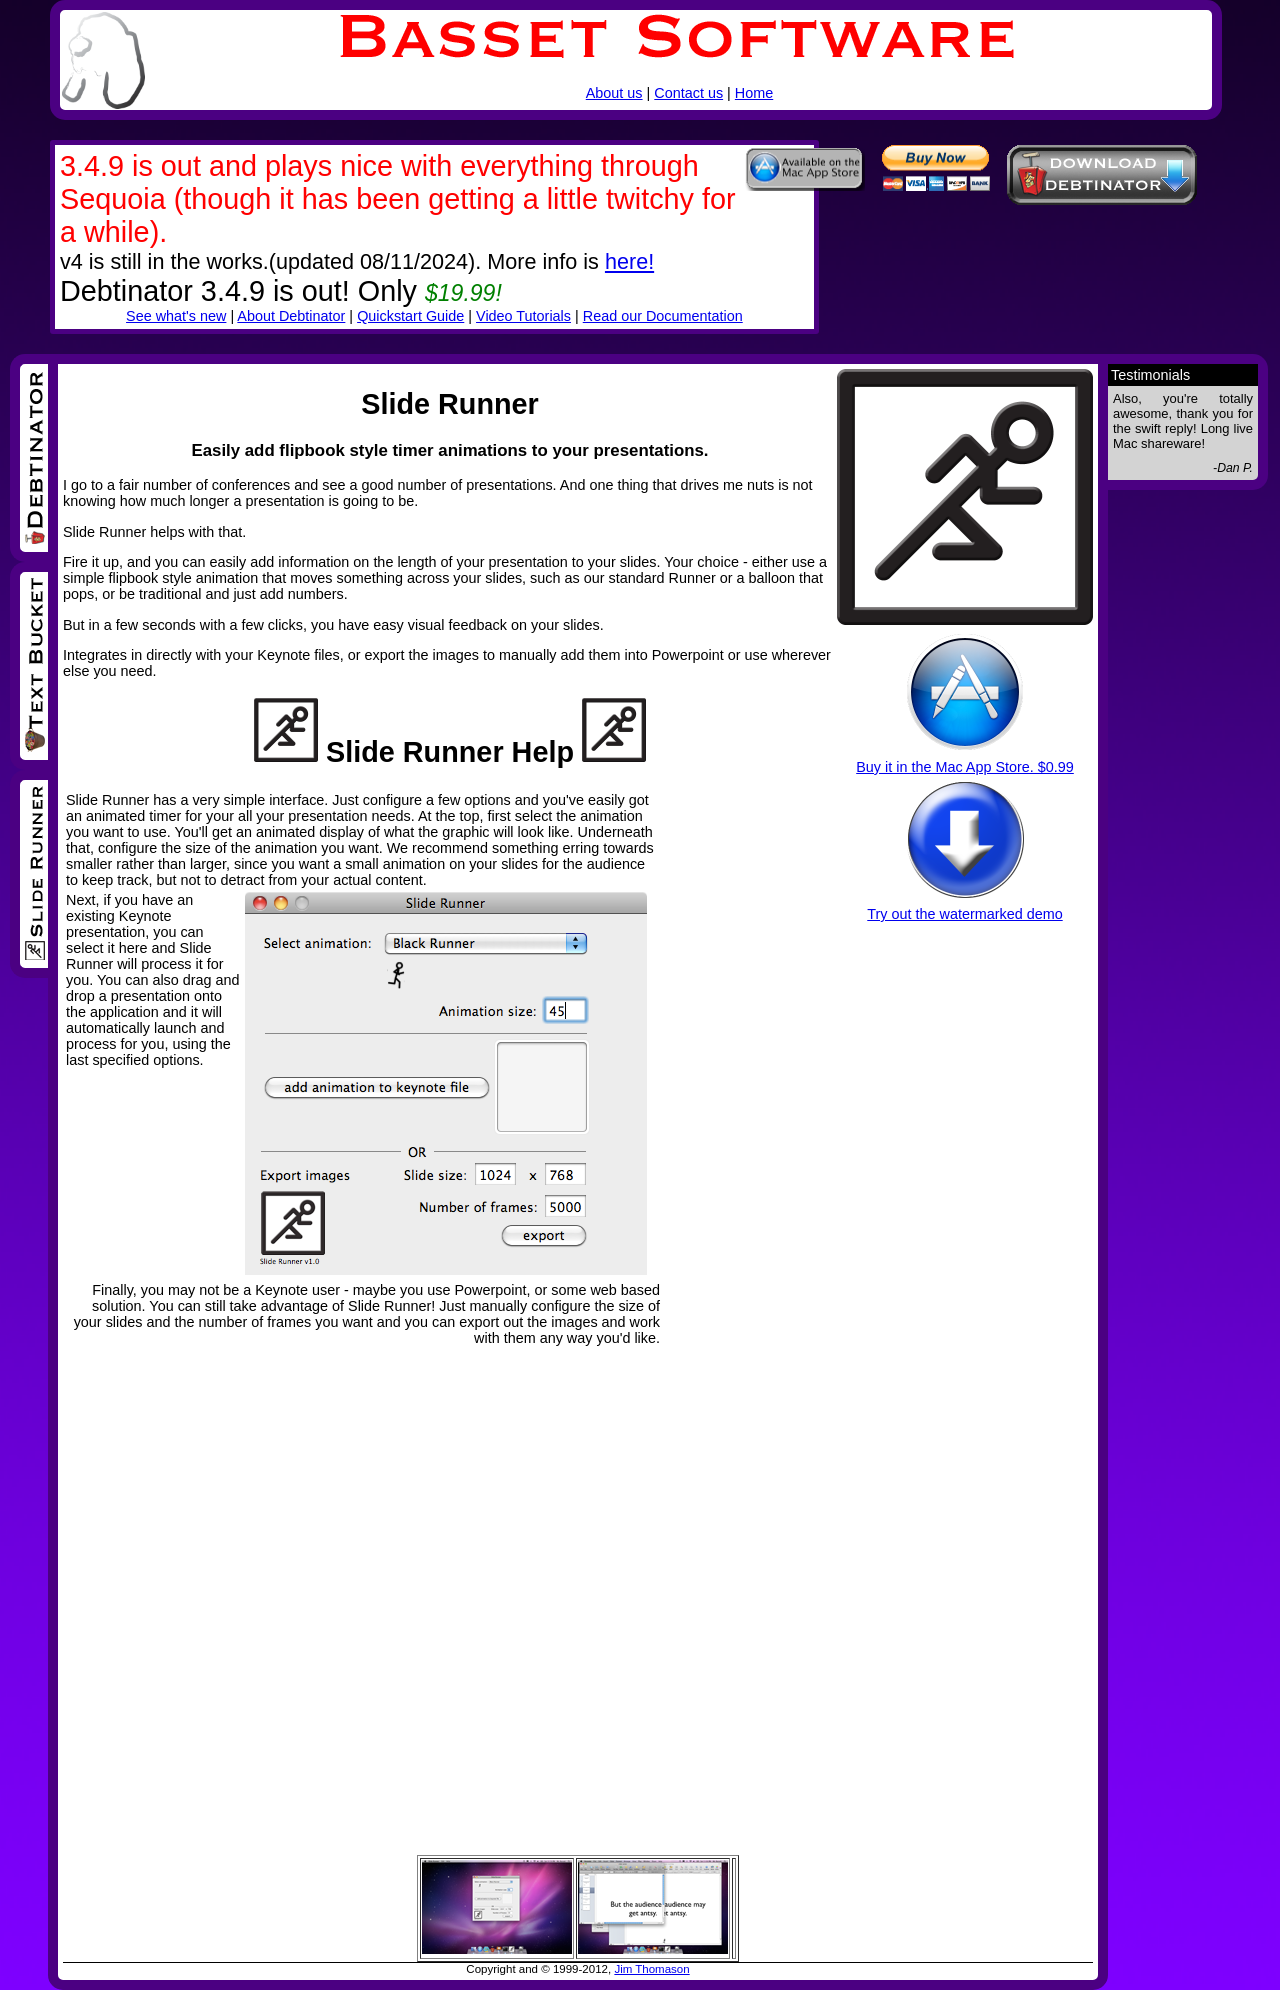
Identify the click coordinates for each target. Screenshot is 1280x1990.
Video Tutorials (523, 316)
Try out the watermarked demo (964, 914)
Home (754, 93)
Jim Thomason (651, 1969)
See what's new (176, 316)
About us (614, 93)
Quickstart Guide (410, 316)
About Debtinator (291, 316)
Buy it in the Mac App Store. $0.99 (965, 767)
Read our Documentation (663, 316)
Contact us (688, 93)
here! (629, 261)
